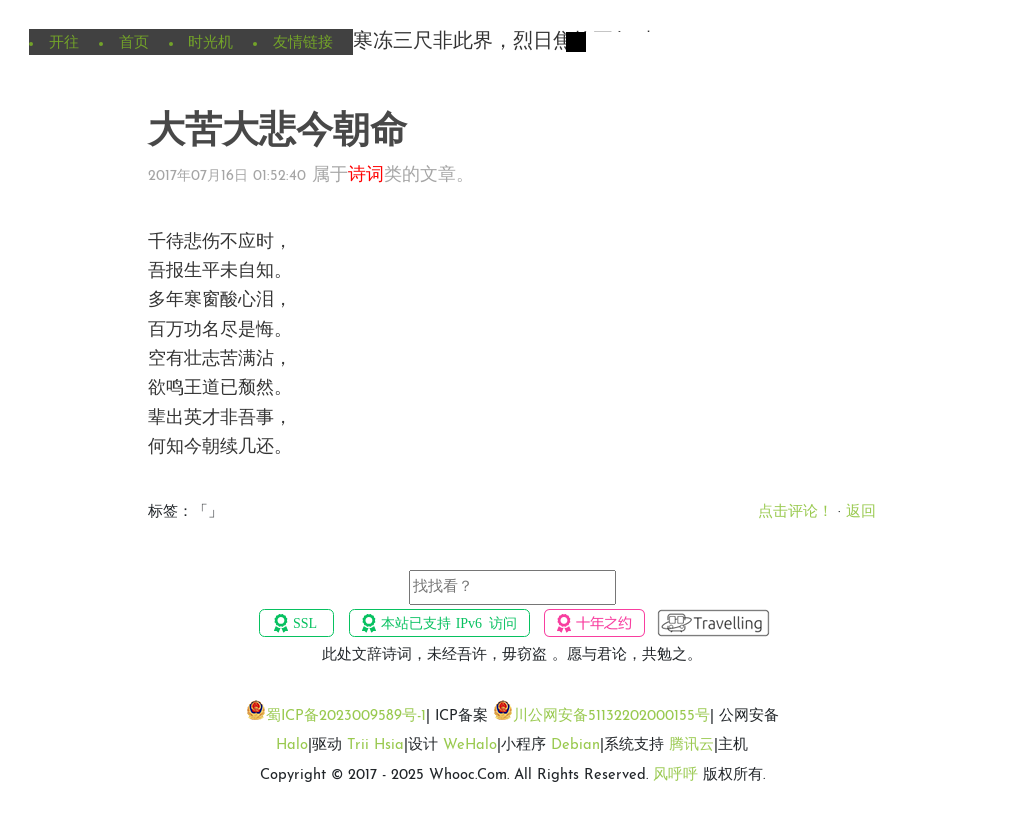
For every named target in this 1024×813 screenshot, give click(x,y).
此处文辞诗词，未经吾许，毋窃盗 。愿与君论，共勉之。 (512, 655)
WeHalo (470, 745)
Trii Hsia (375, 745)
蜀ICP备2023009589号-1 (346, 716)
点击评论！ (795, 512)
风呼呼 (675, 775)
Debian (575, 745)
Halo (292, 745)
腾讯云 (691, 745)
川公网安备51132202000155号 (611, 716)
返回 (861, 512)
